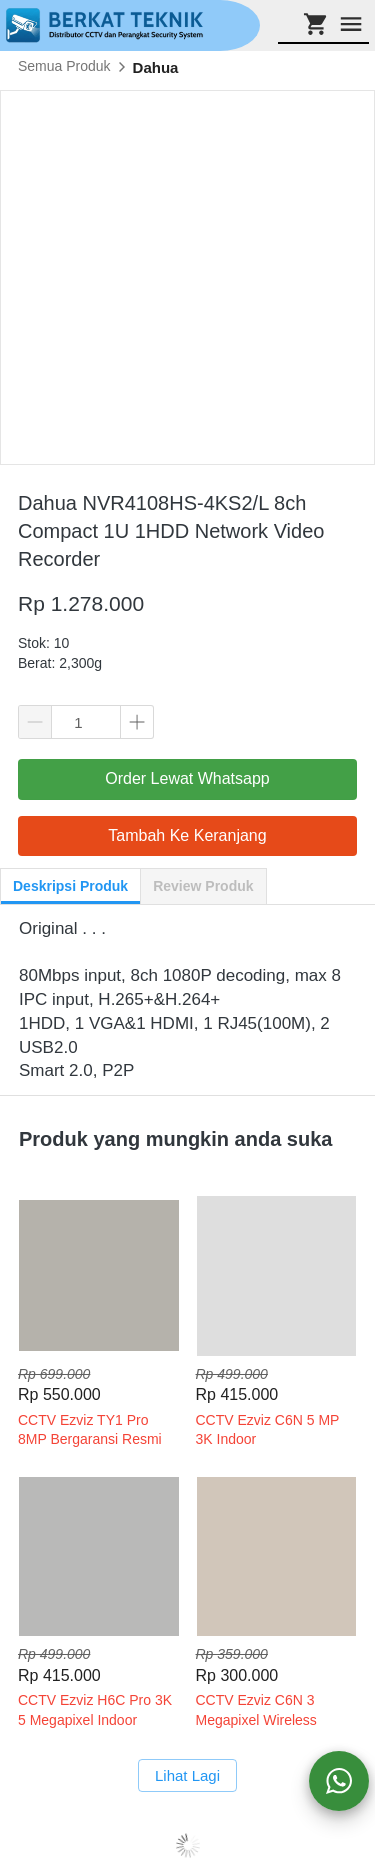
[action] (339, 1781)
